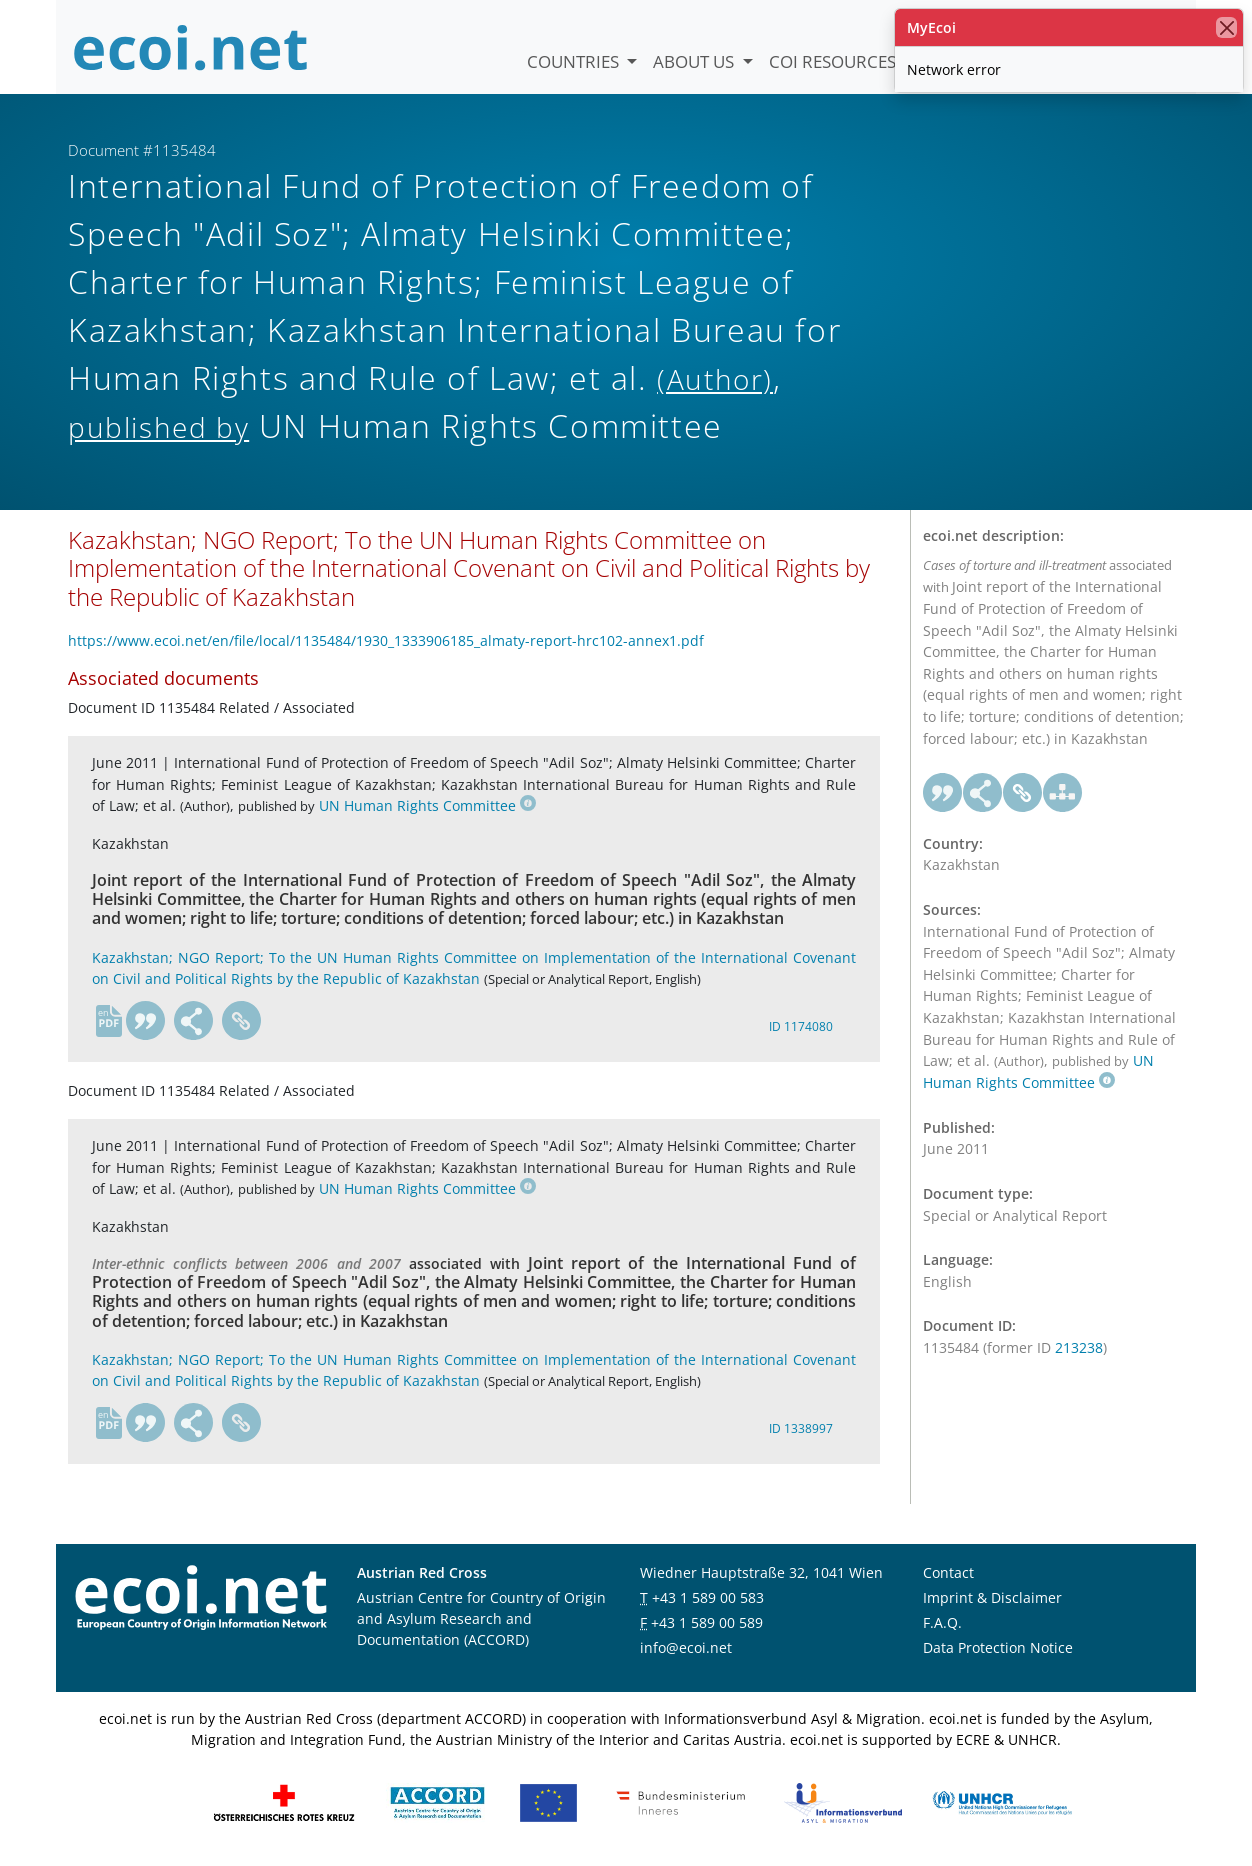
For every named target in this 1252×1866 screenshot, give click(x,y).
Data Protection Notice (998, 1647)
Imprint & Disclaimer (992, 1597)
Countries (575, 61)
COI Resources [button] (834, 61)
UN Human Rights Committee (427, 805)
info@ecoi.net (686, 1647)
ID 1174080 (801, 1026)
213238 (1079, 1347)
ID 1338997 (801, 1428)
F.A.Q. (942, 1622)
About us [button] (695, 61)
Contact (948, 1572)
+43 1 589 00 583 (708, 1597)
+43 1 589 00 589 (707, 1622)
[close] (1226, 27)
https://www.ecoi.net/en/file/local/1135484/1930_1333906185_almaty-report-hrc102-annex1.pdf (386, 640)
